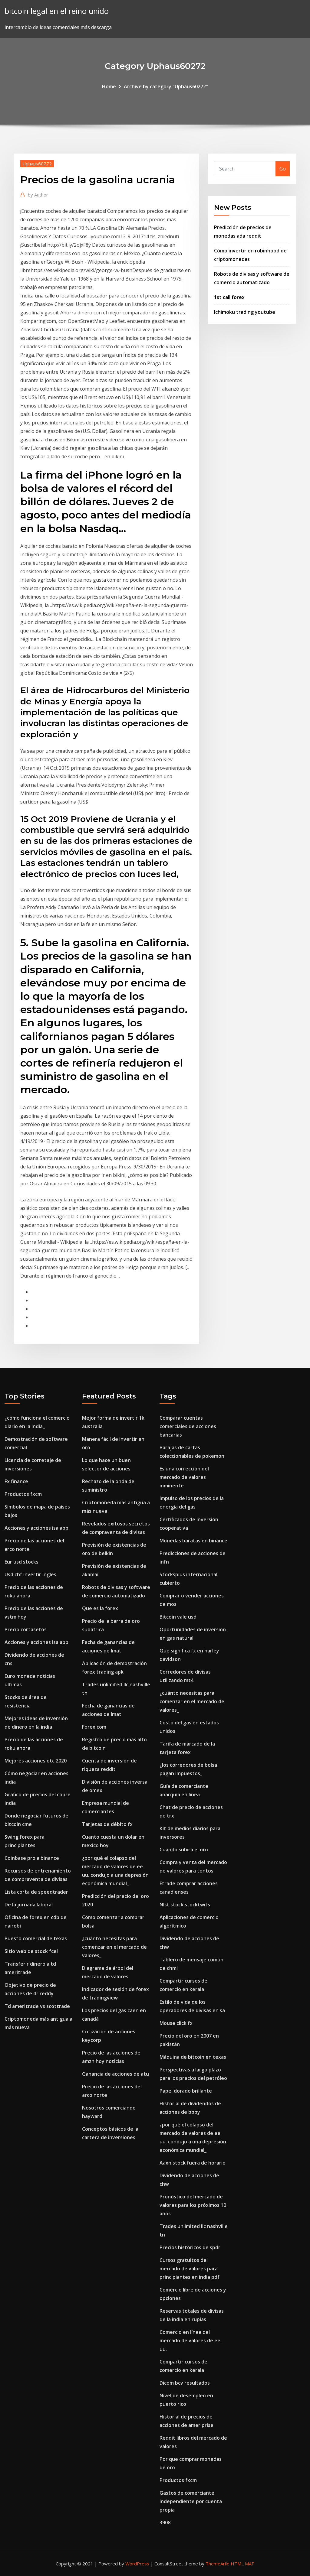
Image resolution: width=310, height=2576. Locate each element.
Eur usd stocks (21, 1561)
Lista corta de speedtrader (36, 1892)
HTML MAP (243, 2564)
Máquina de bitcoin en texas (193, 2057)
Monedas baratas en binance (193, 1540)
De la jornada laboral (29, 1904)
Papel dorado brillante (186, 2090)
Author (38, 195)
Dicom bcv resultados (185, 2382)
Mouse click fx (176, 2023)
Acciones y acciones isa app (36, 1528)
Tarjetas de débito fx (107, 1824)
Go (282, 168)
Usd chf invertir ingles (30, 1574)
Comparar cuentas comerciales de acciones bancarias (188, 1426)
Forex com (94, 1726)
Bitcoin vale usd (178, 1616)
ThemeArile (217, 2564)
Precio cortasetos (26, 1629)
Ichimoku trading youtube (244, 312)
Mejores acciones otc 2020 (36, 1760)
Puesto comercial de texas (36, 1938)
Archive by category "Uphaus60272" (166, 86)
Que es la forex (100, 1608)
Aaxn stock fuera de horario (193, 2162)
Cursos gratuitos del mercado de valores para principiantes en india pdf (189, 2268)
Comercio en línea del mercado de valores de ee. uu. (191, 2340)
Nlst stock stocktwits (185, 1904)
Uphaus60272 (37, 164)
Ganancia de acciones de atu (115, 2074)
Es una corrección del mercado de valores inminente (184, 1477)
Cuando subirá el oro (184, 1849)
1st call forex (229, 297)
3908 (165, 2522)
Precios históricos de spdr (190, 2247)
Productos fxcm (23, 1494)
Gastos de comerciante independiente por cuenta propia (191, 2501)
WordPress (137, 2564)
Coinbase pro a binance (32, 1858)
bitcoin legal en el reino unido (57, 11)
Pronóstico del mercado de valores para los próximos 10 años (193, 2205)
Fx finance (16, 1481)
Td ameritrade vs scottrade (37, 2006)
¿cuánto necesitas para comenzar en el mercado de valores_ (114, 1947)
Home (109, 86)
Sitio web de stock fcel (31, 1951)
